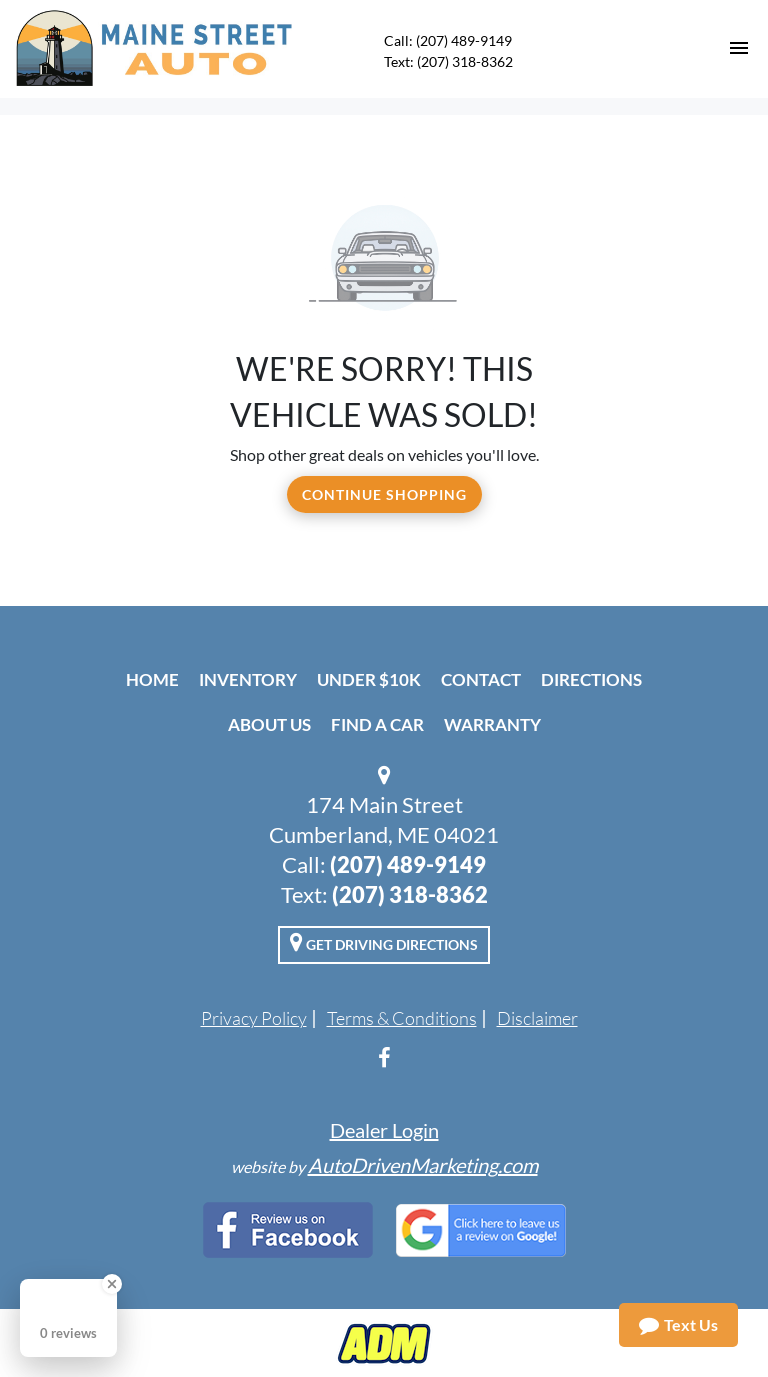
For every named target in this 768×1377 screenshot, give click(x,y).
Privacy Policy (254, 1018)
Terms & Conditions (402, 1018)
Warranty (492, 724)
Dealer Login (384, 1130)
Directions (591, 679)
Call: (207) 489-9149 (448, 40)
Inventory (248, 679)
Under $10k (369, 679)
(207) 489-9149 (408, 864)
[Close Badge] (112, 1284)
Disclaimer (537, 1018)
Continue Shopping (384, 494)
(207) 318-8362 (410, 894)
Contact (481, 679)
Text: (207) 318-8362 (448, 61)
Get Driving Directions (384, 942)
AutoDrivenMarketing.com (423, 1165)
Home (152, 679)
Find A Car (377, 724)
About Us (269, 724)
